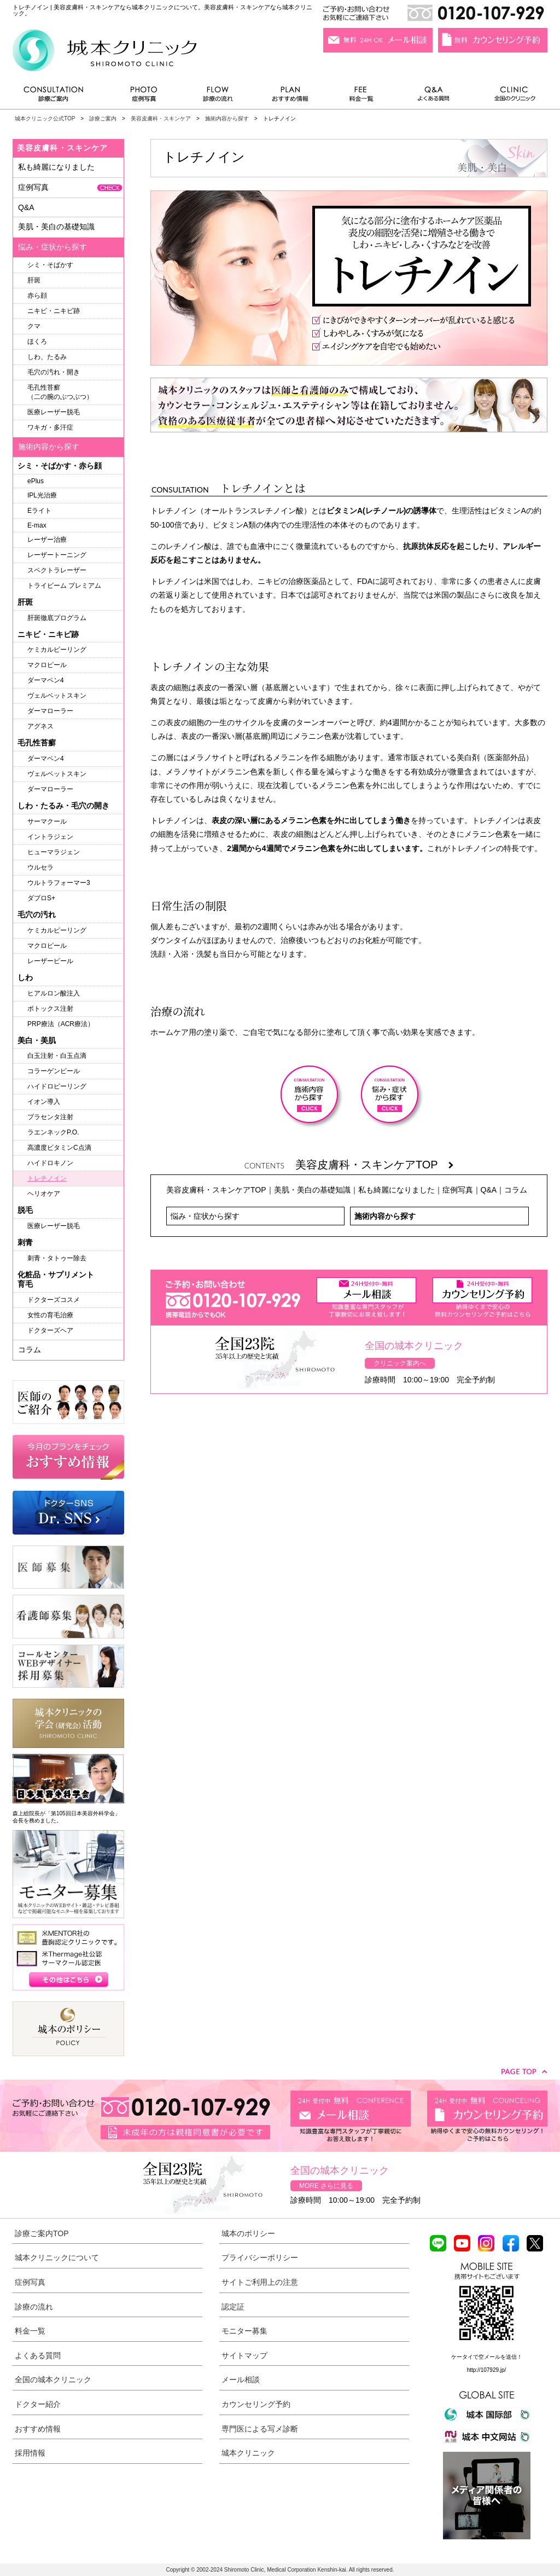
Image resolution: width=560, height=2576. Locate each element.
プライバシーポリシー (259, 2257)
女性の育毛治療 (50, 1315)
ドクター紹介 (38, 2404)
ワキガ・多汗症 (50, 427)
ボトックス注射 (50, 1008)
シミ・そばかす (50, 265)
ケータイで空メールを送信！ (486, 2357)
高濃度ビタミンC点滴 (59, 1147)
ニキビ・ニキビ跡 (53, 311)
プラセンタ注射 (50, 1117)
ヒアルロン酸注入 (53, 993)
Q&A (489, 1189)
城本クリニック (248, 2452)
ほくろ (37, 341)
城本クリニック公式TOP (45, 118)
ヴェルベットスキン (56, 695)
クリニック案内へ (400, 1363)
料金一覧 (361, 96)
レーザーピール (50, 961)
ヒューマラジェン (53, 852)
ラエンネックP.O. (53, 1132)
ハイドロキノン (50, 1163)
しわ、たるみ (47, 357)
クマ (33, 326)
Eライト (39, 510)
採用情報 (30, 2452)
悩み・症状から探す (205, 1216)
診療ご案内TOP (42, 2233)
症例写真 (143, 96)
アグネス (40, 726)
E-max (36, 525)
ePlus (35, 481)
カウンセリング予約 (255, 2404)
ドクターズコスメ (53, 1300)
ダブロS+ (41, 898)
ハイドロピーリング (56, 1086)
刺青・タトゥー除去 (56, 1258)
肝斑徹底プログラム (56, 618)
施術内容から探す (227, 118)
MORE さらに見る (326, 2186)
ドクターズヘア (50, 1330)
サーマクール (47, 821)
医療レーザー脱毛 (53, 412)
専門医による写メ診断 (259, 2428)
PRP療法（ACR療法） (60, 1024)
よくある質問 (435, 96)
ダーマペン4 (45, 680)
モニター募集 (244, 2330)
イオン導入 (43, 1101)
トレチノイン (47, 1178)
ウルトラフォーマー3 (58, 883)
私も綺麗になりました (396, 1189)
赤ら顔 (37, 295)
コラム (515, 1189)
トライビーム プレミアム (64, 585)
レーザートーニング (56, 555)
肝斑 (33, 280)
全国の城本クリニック (53, 2379)
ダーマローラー (50, 711)
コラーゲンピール (53, 1071)
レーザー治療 (47, 539)
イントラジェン (50, 837)
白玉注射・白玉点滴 (56, 1056)
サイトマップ (244, 2355)
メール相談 (240, 2379)
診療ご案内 (59, 96)
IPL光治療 (42, 495)
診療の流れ (218, 96)
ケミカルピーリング (56, 649)
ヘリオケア (43, 1193)
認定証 (232, 2306)
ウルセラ (40, 867)
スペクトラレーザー (56, 570)
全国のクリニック (510, 96)
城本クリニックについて (57, 2257)
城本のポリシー (248, 2233)
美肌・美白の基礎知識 (312, 1189)
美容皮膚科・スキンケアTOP (374, 1165)
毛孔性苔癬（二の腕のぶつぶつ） (60, 392)
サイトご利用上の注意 (259, 2282)
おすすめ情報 (290, 96)
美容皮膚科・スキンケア (161, 118)
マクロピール (47, 665)
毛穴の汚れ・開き (53, 372)
